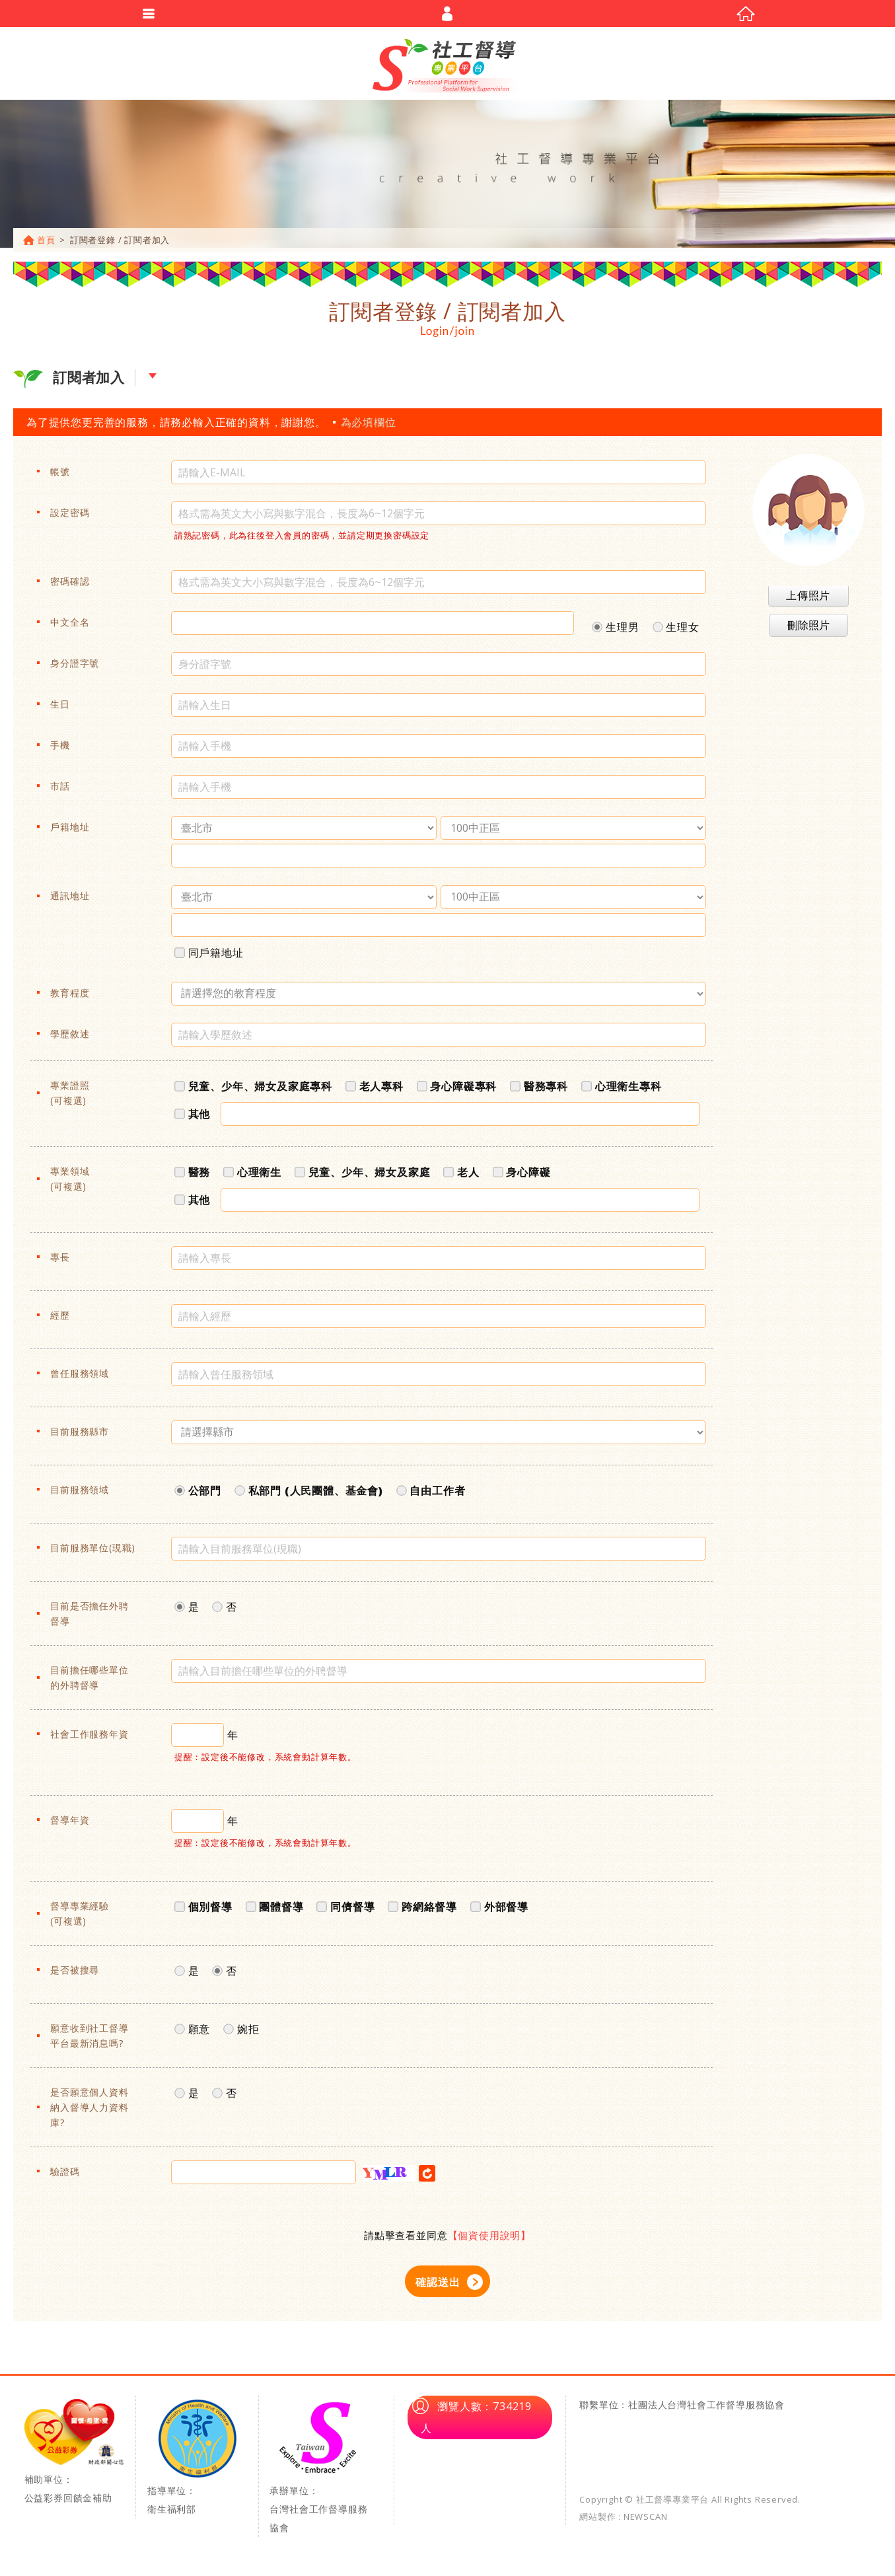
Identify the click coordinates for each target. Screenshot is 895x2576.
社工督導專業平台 (447, 66)
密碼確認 (69, 587)
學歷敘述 (69, 1039)
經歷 (60, 1321)
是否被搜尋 (74, 1975)
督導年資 (69, 1826)
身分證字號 (74, 669)
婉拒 (241, 2032)
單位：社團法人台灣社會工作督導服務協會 (692, 2410)
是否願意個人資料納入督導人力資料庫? (89, 2113)
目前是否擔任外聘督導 (89, 1619)
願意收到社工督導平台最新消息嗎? (89, 2041)
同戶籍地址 (209, 956)
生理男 (615, 630)
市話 (60, 792)
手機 (60, 751)
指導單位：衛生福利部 (197, 2463)
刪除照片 (808, 631)
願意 (192, 2032)
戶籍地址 (69, 833)
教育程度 (69, 998)
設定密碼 (69, 518)
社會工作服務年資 (89, 1740)
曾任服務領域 (79, 1379)
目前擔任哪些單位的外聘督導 (89, 1683)
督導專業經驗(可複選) (79, 1919)
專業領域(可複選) (69, 1184)
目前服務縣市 (79, 1437)
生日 (60, 710)
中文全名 (69, 628)
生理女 (676, 630)
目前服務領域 (79, 1495)
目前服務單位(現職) (92, 1553)
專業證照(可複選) (69, 1099)
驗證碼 (64, 2177)
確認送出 (437, 2288)
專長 (60, 1263)
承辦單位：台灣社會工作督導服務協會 (319, 2472)
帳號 (60, 477)
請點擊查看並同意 (447, 2241)
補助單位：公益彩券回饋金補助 (74, 2458)
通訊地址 (69, 901)
